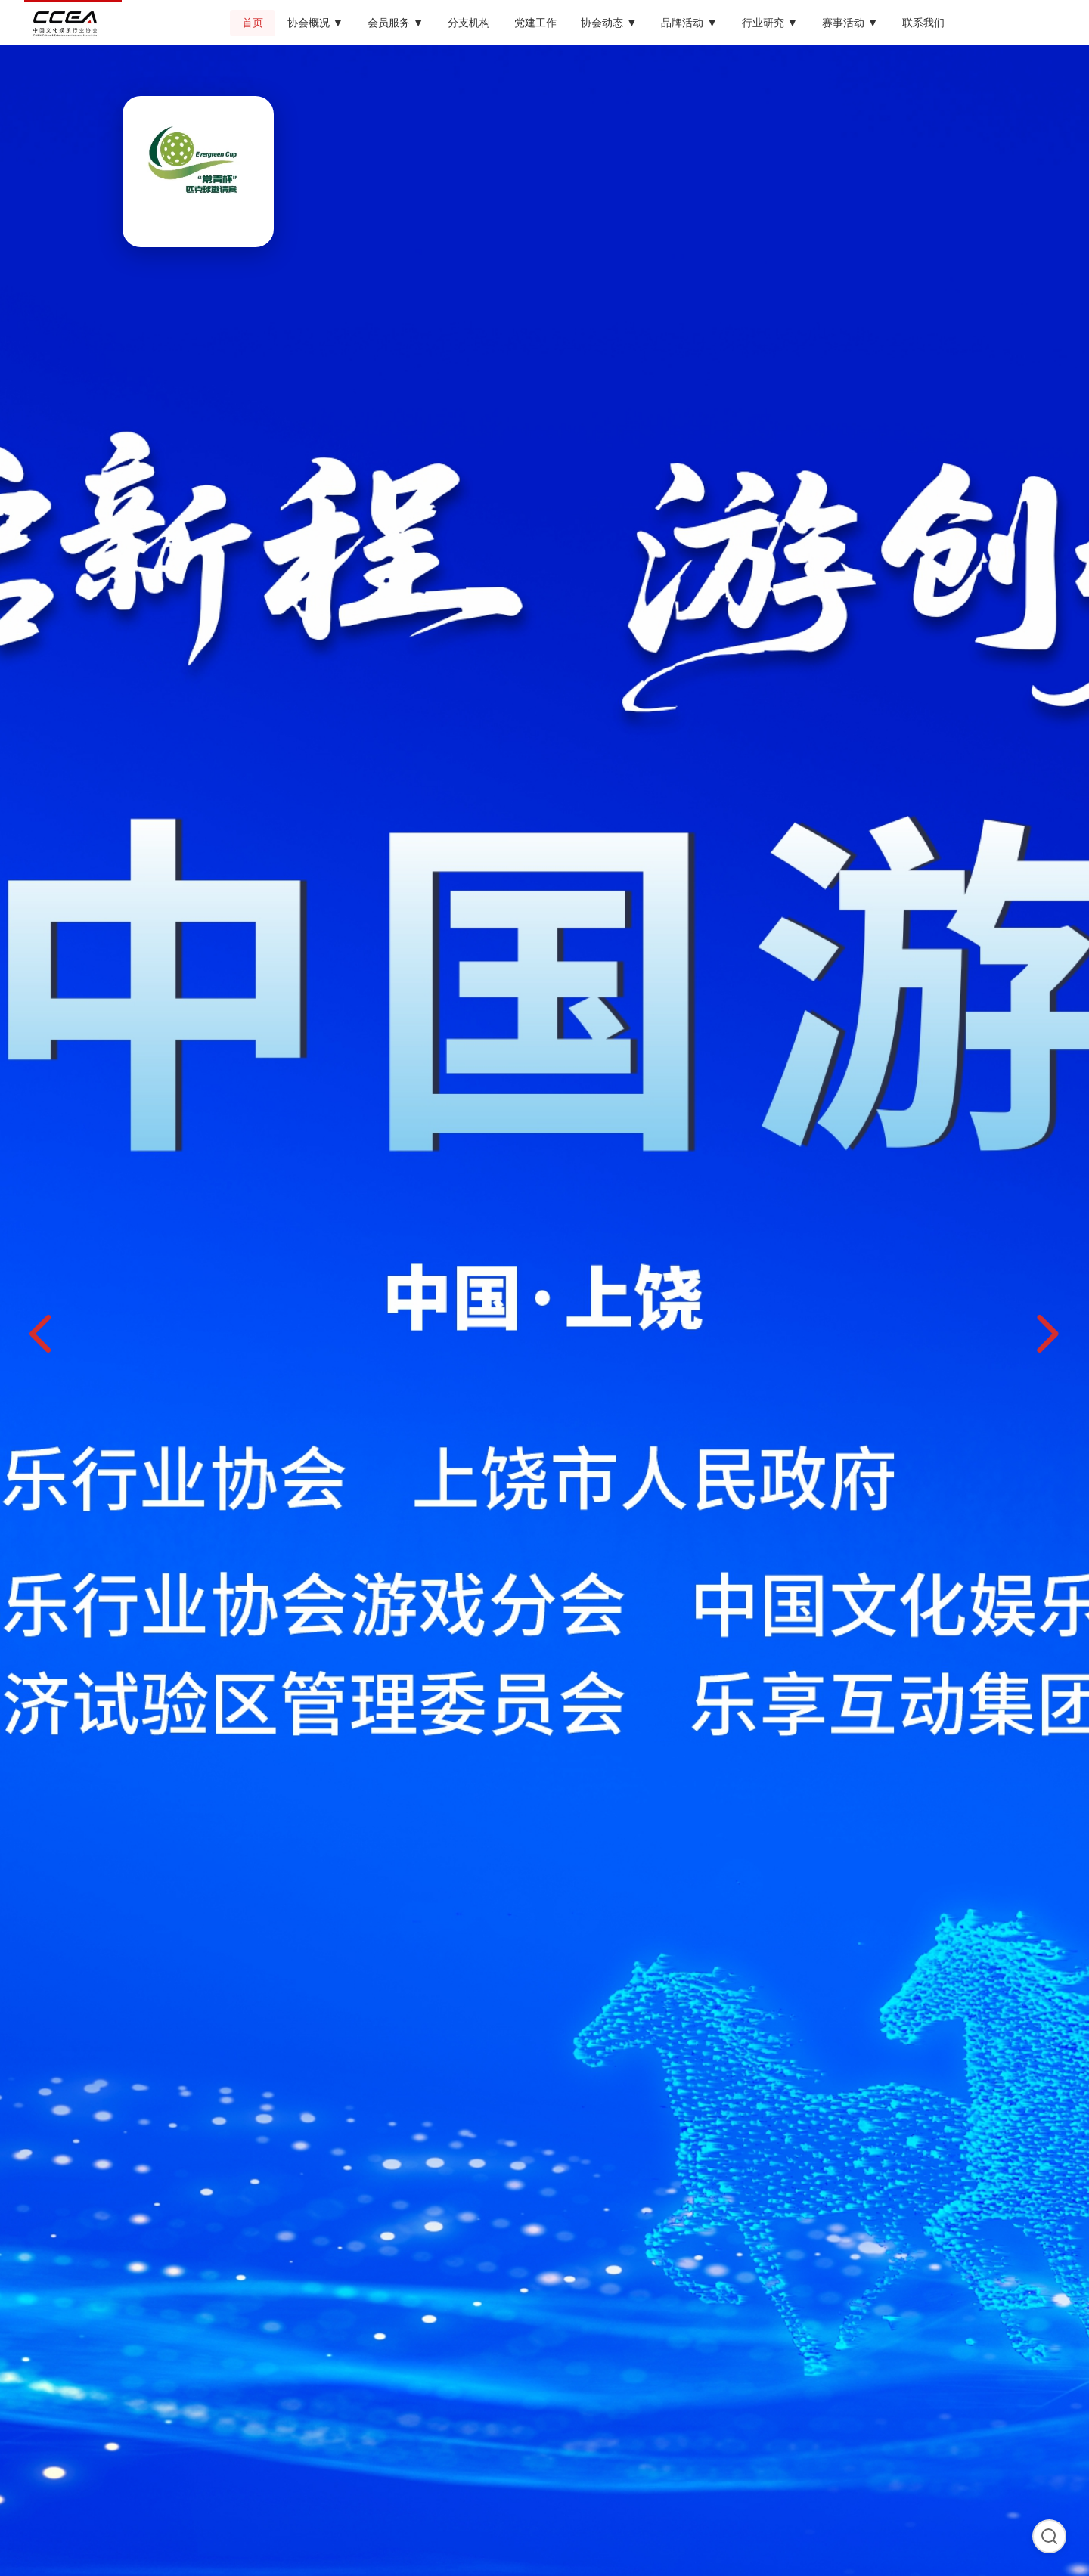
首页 (252, 23)
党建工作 (535, 23)
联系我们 (923, 23)
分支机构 (469, 23)
